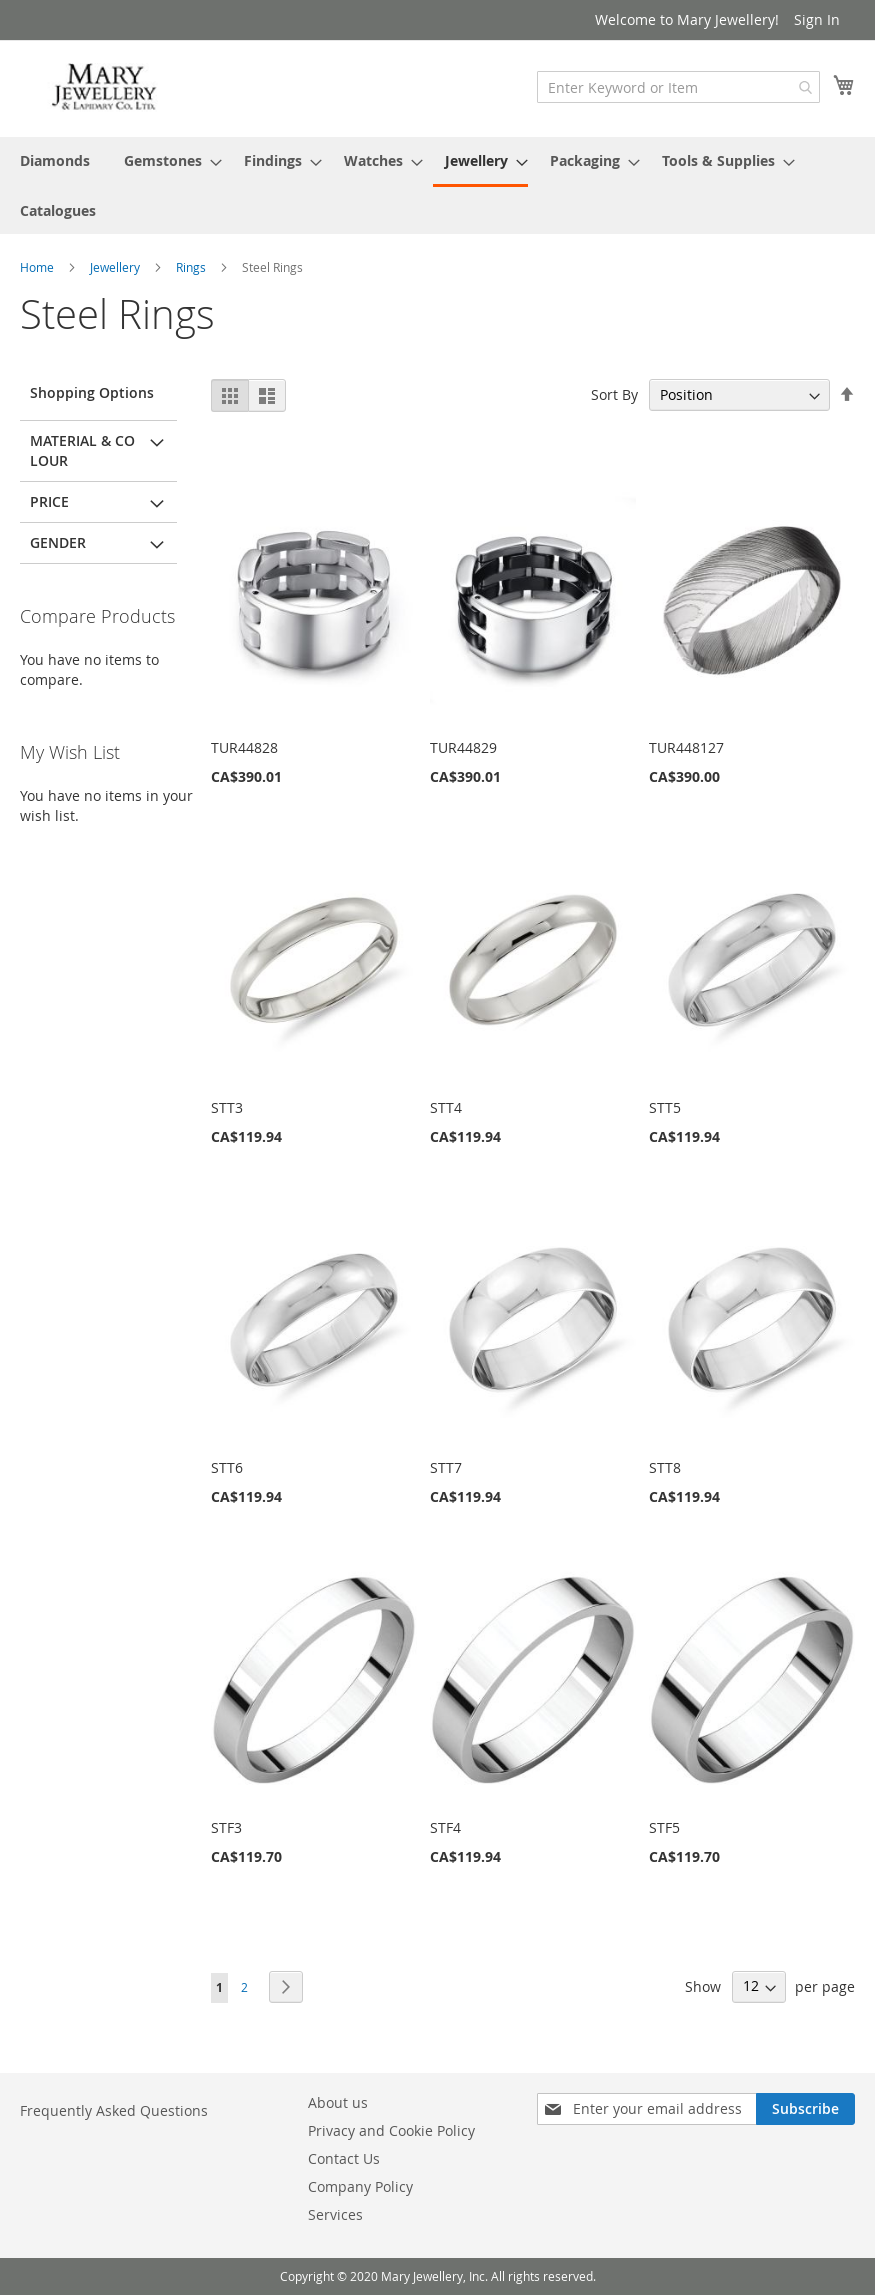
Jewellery (116, 267)
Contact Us (344, 2158)
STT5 (665, 1107)
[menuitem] (55, 160)
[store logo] (105, 87)
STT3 (227, 1107)
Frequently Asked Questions (114, 2110)
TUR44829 (463, 747)
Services (335, 2214)
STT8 (665, 1467)
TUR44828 (244, 747)
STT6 (227, 1467)
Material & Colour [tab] (82, 450)
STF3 (226, 1827)
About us (338, 2102)
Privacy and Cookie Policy (391, 2130)
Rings (192, 267)
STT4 (446, 1107)
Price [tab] (49, 501)
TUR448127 (686, 747)
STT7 (446, 1467)
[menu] (437, 185)
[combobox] (678, 87)
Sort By (614, 394)
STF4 (445, 1827)
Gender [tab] (58, 542)
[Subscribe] (805, 2109)
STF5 (664, 1827)
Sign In (817, 19)
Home (38, 267)
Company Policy (360, 2186)
